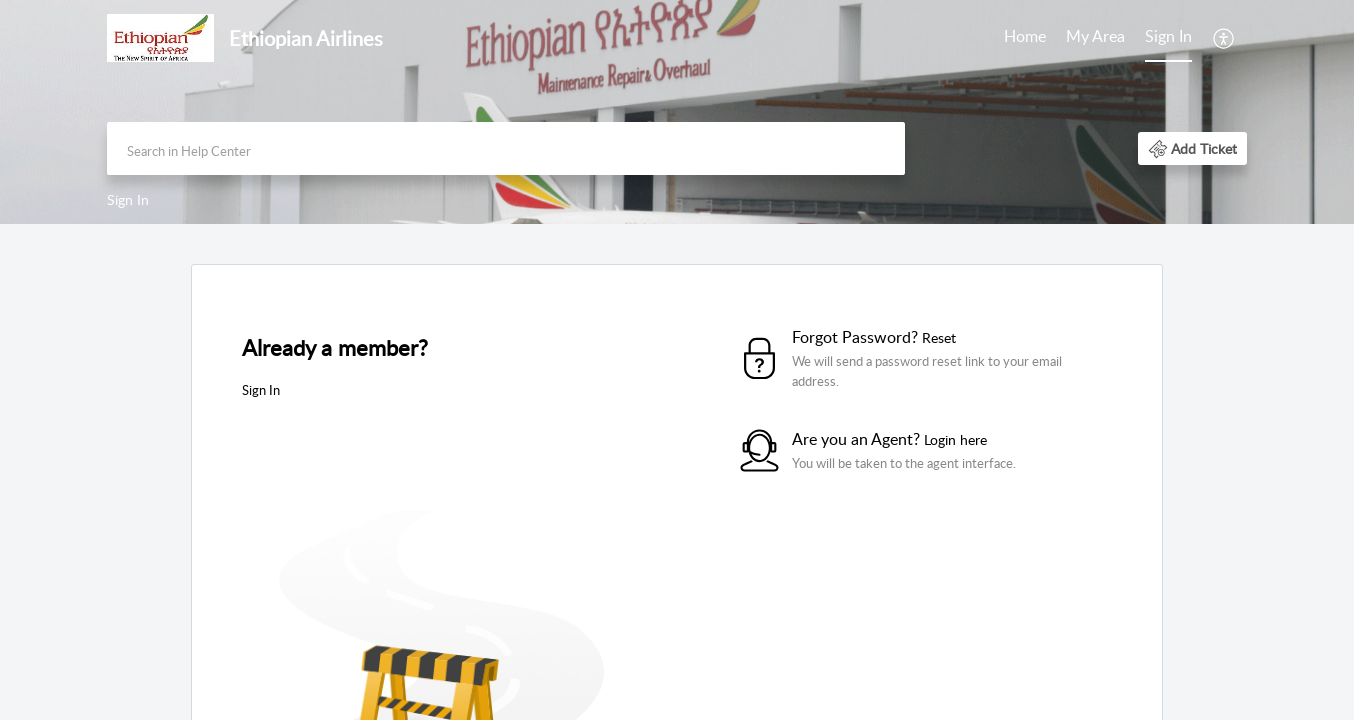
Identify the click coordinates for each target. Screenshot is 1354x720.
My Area (1095, 36)
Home (1025, 36)
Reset (939, 337)
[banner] (677, 112)
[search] (506, 148)
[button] (1192, 148)
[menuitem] (1168, 38)
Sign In (1168, 36)
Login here (955, 439)
